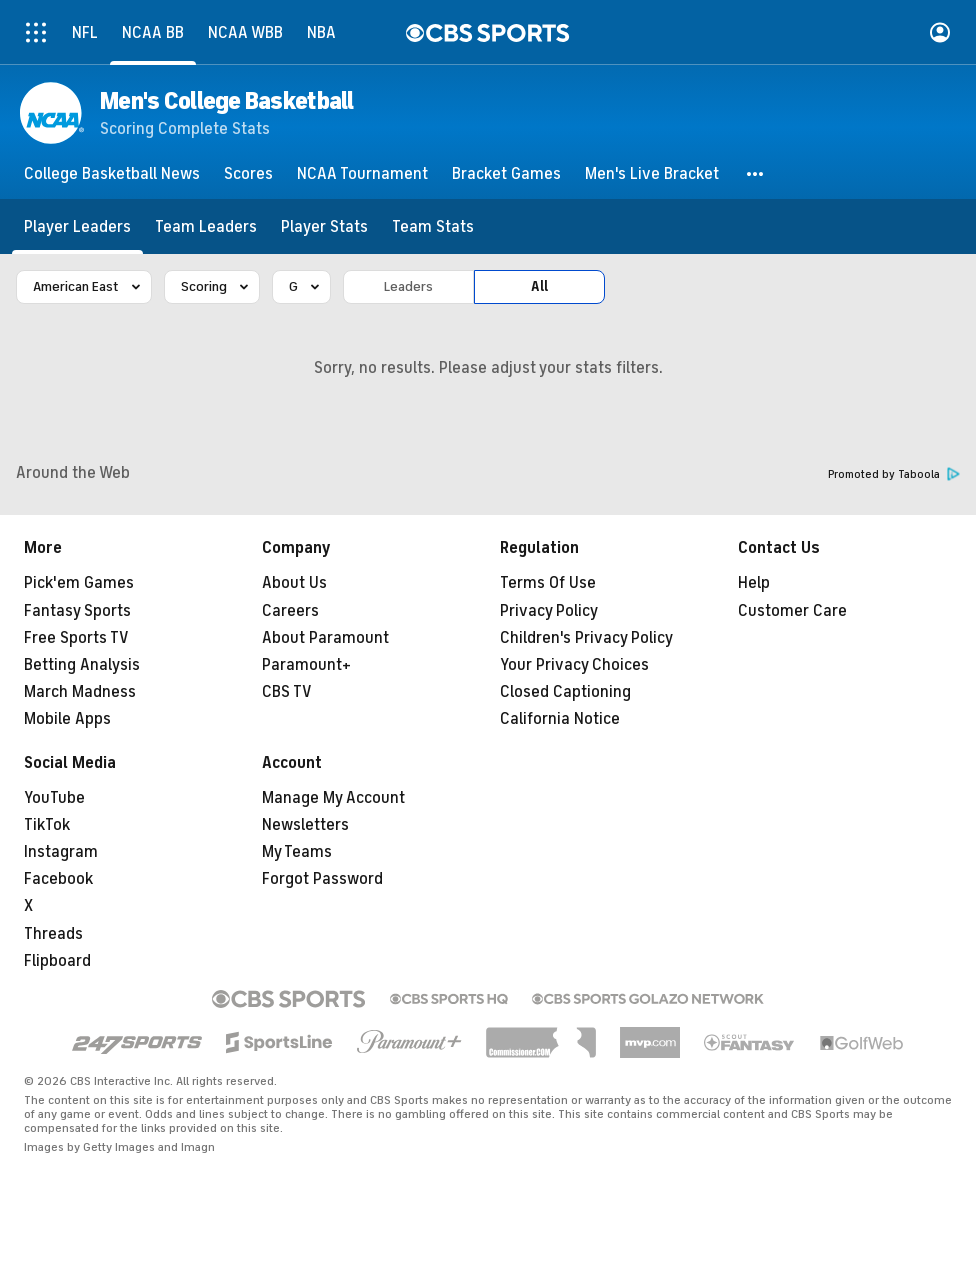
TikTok (47, 825)
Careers (290, 611)
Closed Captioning (565, 692)
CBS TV (287, 692)
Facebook (58, 879)
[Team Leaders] (206, 226)
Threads (53, 934)
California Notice (560, 719)
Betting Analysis (82, 665)
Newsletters (305, 825)
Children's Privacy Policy (586, 638)
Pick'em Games (79, 583)
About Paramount (325, 638)
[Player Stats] (324, 226)
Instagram (61, 852)
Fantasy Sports (77, 611)
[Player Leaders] (77, 226)
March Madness (80, 692)
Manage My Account (333, 798)
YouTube (54, 798)
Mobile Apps (67, 719)
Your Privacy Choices (574, 665)
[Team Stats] (433, 226)
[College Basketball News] (112, 174)
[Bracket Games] (506, 174)
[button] (756, 174)
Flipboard (57, 961)
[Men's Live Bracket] (652, 174)
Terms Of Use (548, 583)
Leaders (408, 286)
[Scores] (248, 174)
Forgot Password (322, 879)
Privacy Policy (549, 611)
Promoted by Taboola (894, 474)
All (539, 286)
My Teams (297, 852)
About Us (294, 583)
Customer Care (792, 611)
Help (754, 583)
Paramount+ (306, 665)
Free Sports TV (76, 638)
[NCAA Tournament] (362, 174)
